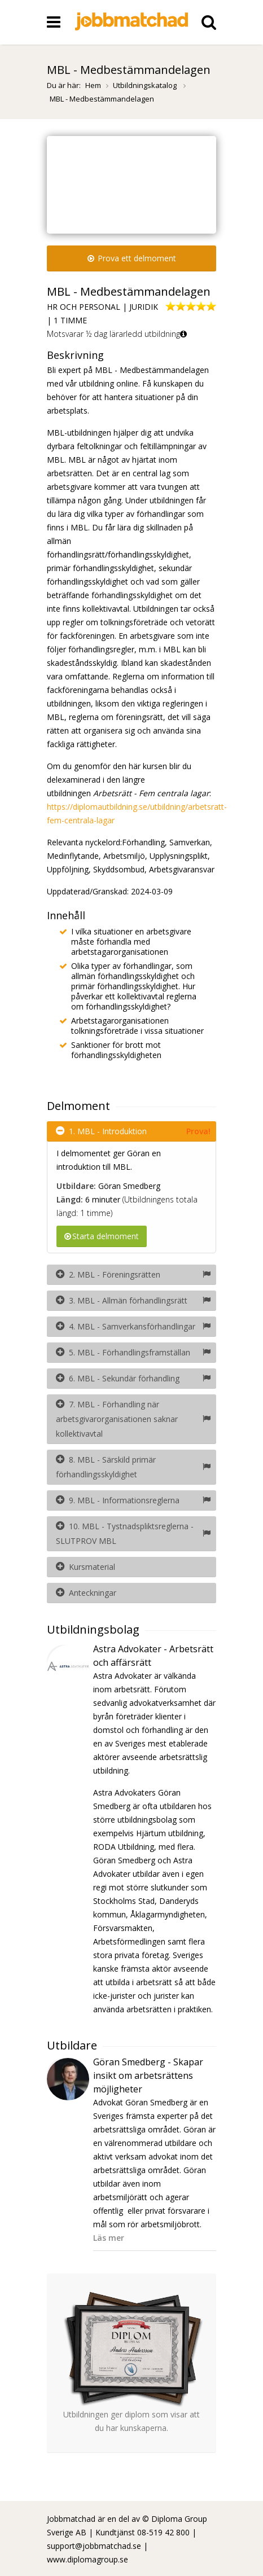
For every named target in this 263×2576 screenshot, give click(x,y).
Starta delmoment (101, 1236)
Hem (93, 85)
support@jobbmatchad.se (94, 2545)
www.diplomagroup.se (87, 2559)
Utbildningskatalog (145, 85)
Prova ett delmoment (131, 258)
